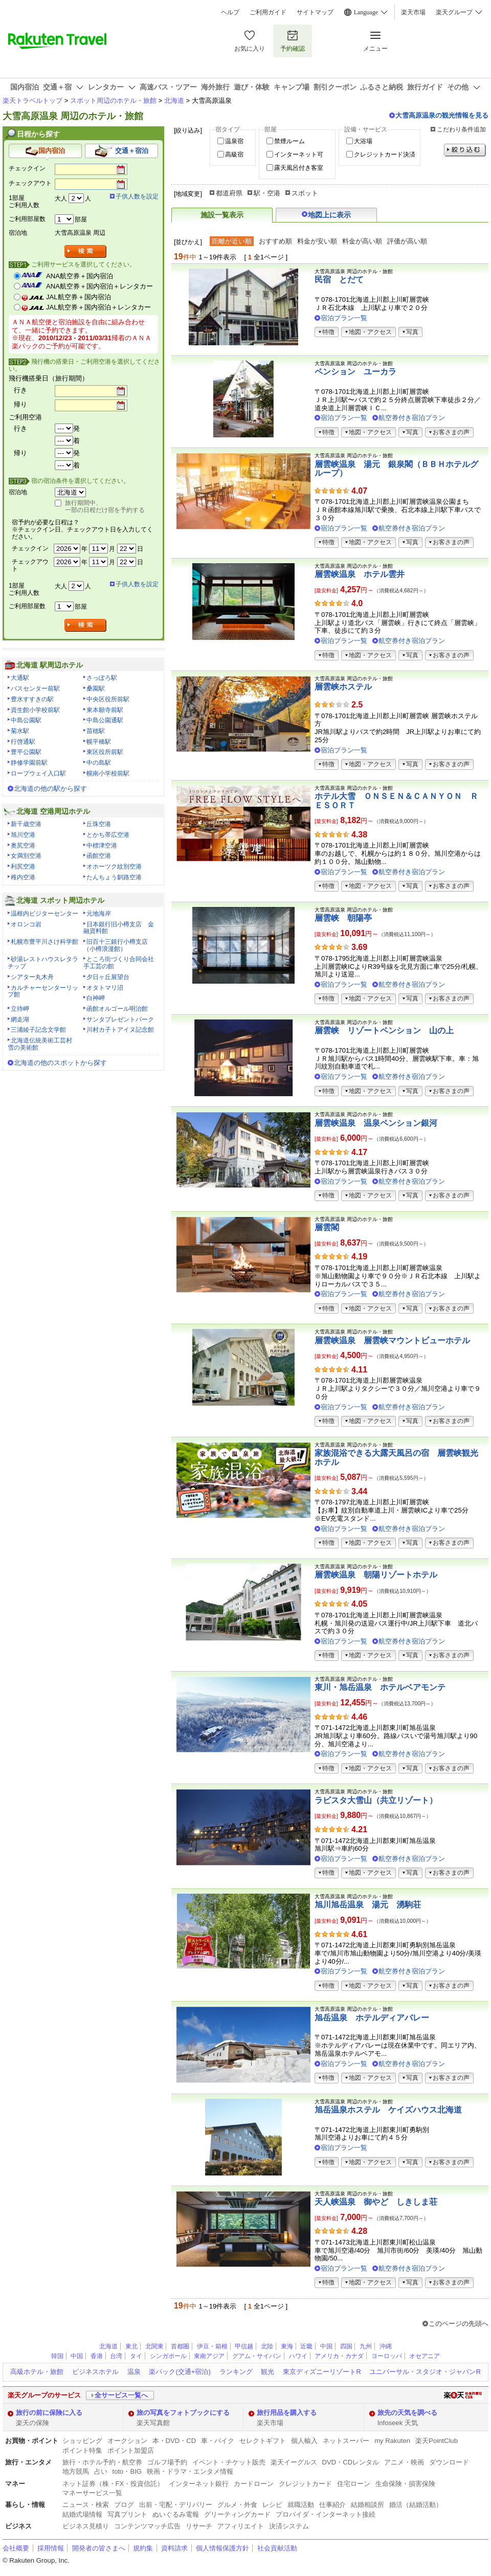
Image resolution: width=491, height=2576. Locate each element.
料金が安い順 (317, 241)
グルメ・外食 (237, 2504)
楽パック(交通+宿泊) (179, 2371)
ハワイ (298, 2356)
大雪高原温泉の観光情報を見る (441, 115)
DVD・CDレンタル (351, 2462)
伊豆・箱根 (212, 2346)
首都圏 (180, 2346)
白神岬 (95, 998)
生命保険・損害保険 (405, 2484)
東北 (131, 2346)
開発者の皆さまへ (98, 2548)
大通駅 (20, 677)
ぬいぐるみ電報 (175, 2514)
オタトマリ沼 (104, 987)
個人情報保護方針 (222, 2548)
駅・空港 (267, 193)
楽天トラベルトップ (32, 100)
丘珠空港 (98, 824)
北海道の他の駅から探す (50, 788)
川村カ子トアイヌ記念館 (120, 1029)
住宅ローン (353, 2484)
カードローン (254, 2484)
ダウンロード (449, 2462)
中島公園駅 (26, 720)
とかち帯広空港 (107, 834)
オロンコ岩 (26, 924)
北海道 (174, 100)
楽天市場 (413, 12)
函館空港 (98, 855)
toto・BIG (127, 2471)
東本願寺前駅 (104, 710)
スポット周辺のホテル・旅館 (113, 100)
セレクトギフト (262, 2441)
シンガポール (168, 2356)
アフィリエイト (240, 2526)
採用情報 (50, 2548)
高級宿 (234, 154)
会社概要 (16, 2548)
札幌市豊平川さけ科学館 (44, 941)
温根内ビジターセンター (44, 913)
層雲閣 (327, 1227)
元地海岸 (98, 913)
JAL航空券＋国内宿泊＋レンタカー (98, 307)
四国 (346, 2346)
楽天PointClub (436, 2441)
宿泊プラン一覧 (344, 318)
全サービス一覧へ (121, 2395)
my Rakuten (392, 2441)
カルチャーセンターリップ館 (43, 991)
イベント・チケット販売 (228, 2462)
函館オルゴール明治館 (117, 1008)
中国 (326, 2346)
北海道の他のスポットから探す (60, 1063)
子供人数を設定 (137, 196)
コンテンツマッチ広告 (147, 2526)
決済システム (289, 2526)
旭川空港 (23, 834)
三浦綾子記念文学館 (38, 1029)
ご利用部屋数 (27, 219)
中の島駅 (98, 762)
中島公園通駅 (104, 720)
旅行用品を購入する (287, 2412)
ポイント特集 (82, 2450)
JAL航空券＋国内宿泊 (78, 297)
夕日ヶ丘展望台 (107, 977)
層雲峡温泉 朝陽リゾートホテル (376, 1574)
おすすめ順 (275, 241)
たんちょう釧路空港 (114, 877)
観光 (267, 2371)
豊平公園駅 (26, 752)
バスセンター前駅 (35, 688)
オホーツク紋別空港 (114, 866)
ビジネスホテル (95, 2371)
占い (100, 2471)
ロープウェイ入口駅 (38, 773)
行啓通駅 (23, 741)
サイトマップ (315, 12)
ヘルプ (230, 12)
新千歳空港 (26, 824)
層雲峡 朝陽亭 (343, 918)
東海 (287, 2346)
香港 (97, 2356)
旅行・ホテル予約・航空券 (102, 2462)
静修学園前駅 (29, 762)
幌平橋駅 (98, 741)
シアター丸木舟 (32, 977)
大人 (61, 198)
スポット (305, 193)
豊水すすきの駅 (32, 699)
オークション (127, 2441)
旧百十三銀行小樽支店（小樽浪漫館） (115, 945)
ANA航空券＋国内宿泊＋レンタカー (99, 286)
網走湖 (20, 1019)
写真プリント (127, 2514)
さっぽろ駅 (101, 677)
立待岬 (20, 1008)
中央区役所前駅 (107, 699)
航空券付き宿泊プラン (411, 417)
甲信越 (244, 2346)
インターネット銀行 (199, 2484)
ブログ (124, 2504)
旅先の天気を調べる (407, 2412)
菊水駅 (20, 731)
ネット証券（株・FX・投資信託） (113, 2484)
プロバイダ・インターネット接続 (325, 2514)
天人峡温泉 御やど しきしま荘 (376, 2201)
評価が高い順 (407, 241)
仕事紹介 (332, 2504)
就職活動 (300, 2504)
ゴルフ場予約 (167, 2462)
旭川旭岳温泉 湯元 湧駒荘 (368, 1904)
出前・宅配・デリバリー (175, 2504)
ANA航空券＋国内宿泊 (79, 276)
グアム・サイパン (256, 2356)
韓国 (57, 2356)
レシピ (272, 2504)
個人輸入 (304, 2441)
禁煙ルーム (289, 141)
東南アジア (209, 2356)
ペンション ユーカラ (355, 371)
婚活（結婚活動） (415, 2504)
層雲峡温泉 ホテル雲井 (360, 574)
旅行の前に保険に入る (49, 2412)
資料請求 (174, 2548)
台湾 (116, 2356)
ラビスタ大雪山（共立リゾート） (376, 1800)
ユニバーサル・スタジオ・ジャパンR (424, 2371)
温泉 (134, 2371)
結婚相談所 (367, 2504)
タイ (136, 2356)
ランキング (236, 2371)
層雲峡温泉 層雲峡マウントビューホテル (392, 1340)
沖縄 (386, 2346)
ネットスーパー (346, 2441)
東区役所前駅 (104, 752)
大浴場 (363, 141)
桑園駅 (95, 688)
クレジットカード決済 (384, 154)
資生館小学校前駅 (35, 710)
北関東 (154, 2346)
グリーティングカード (237, 2514)
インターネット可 (298, 154)
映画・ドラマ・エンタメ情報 (190, 2471)
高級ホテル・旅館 (36, 2371)
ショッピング (82, 2441)
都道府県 (229, 193)
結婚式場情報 (82, 2514)
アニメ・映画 (404, 2462)
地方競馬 (75, 2471)
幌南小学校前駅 (107, 773)
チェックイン (27, 168)
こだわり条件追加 (461, 129)
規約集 (143, 2548)
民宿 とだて (339, 279)
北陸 (267, 2346)
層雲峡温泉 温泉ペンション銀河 (376, 1123)
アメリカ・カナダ (339, 2356)
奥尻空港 (23, 845)
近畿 (306, 2346)
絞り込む (465, 150)
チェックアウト (30, 183)
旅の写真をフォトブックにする (183, 2412)
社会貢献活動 (277, 2548)
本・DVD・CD (174, 2441)
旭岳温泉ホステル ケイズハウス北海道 (388, 2109)
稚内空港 (23, 877)
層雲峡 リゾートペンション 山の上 (384, 1030)
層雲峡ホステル (343, 686)
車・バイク (217, 2441)
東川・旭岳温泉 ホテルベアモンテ (380, 1687)
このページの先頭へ (458, 2323)
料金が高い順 (362, 241)
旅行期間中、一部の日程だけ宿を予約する (105, 506)
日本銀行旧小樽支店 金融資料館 (118, 928)
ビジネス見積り (85, 2526)
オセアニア (424, 2356)
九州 (366, 2346)
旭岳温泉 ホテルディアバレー (372, 2017)
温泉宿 (234, 141)
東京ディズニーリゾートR (322, 2371)
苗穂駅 (95, 731)
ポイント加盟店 (130, 2450)
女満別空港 (26, 855)
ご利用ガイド (268, 12)
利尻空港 (23, 866)
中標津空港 (101, 845)
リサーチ (199, 2526)
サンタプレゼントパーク (120, 1019)
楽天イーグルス (294, 2462)
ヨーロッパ (386, 2356)
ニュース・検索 (85, 2504)
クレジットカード (305, 2484)
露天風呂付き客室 (298, 167)
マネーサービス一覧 (92, 2493)
